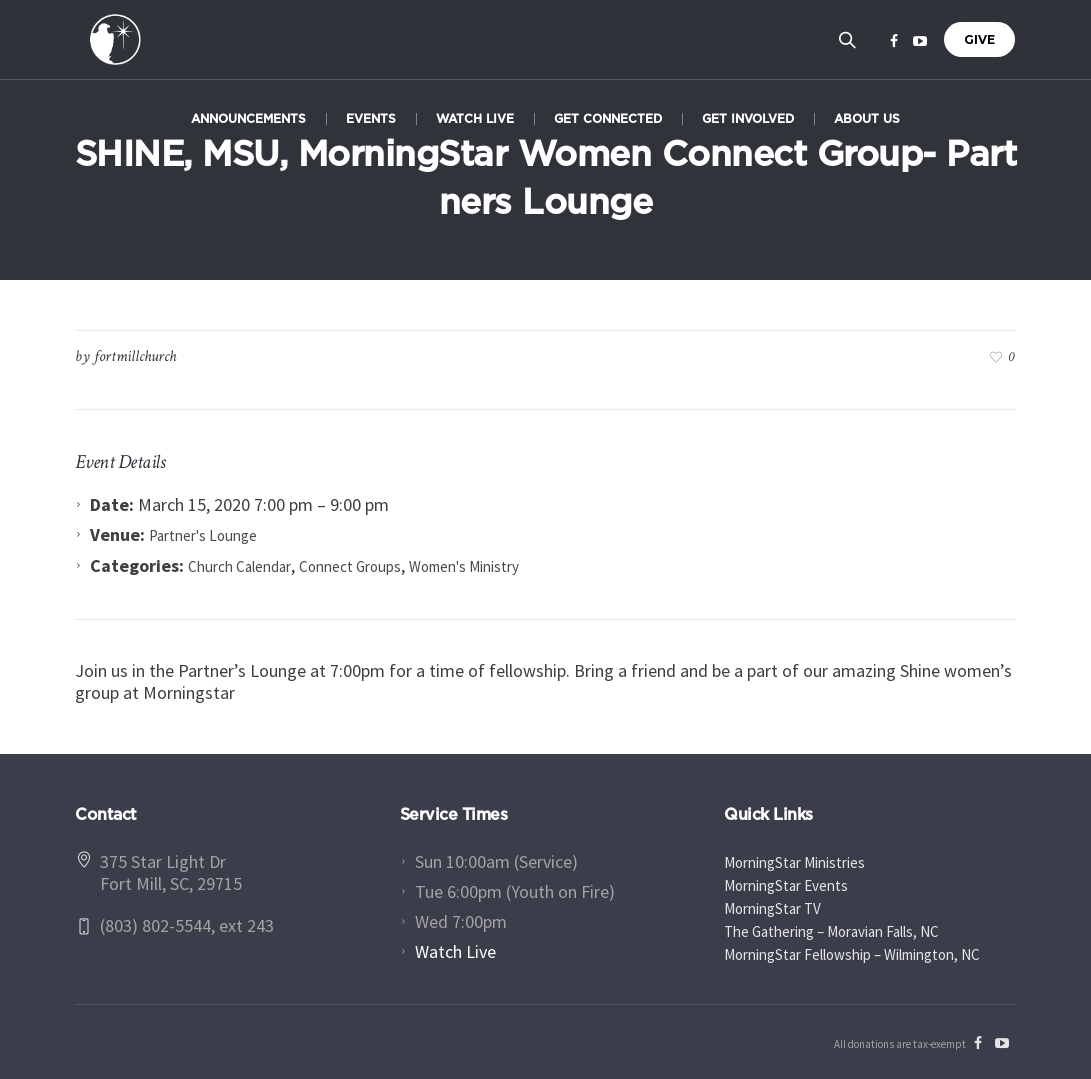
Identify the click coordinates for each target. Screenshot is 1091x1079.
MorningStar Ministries (794, 862)
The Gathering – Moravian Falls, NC (831, 931)
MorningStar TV (772, 908)
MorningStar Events (786, 885)
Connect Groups (350, 566)
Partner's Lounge (203, 535)
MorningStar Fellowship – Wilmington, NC (852, 954)
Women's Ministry (464, 566)
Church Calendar (239, 566)
